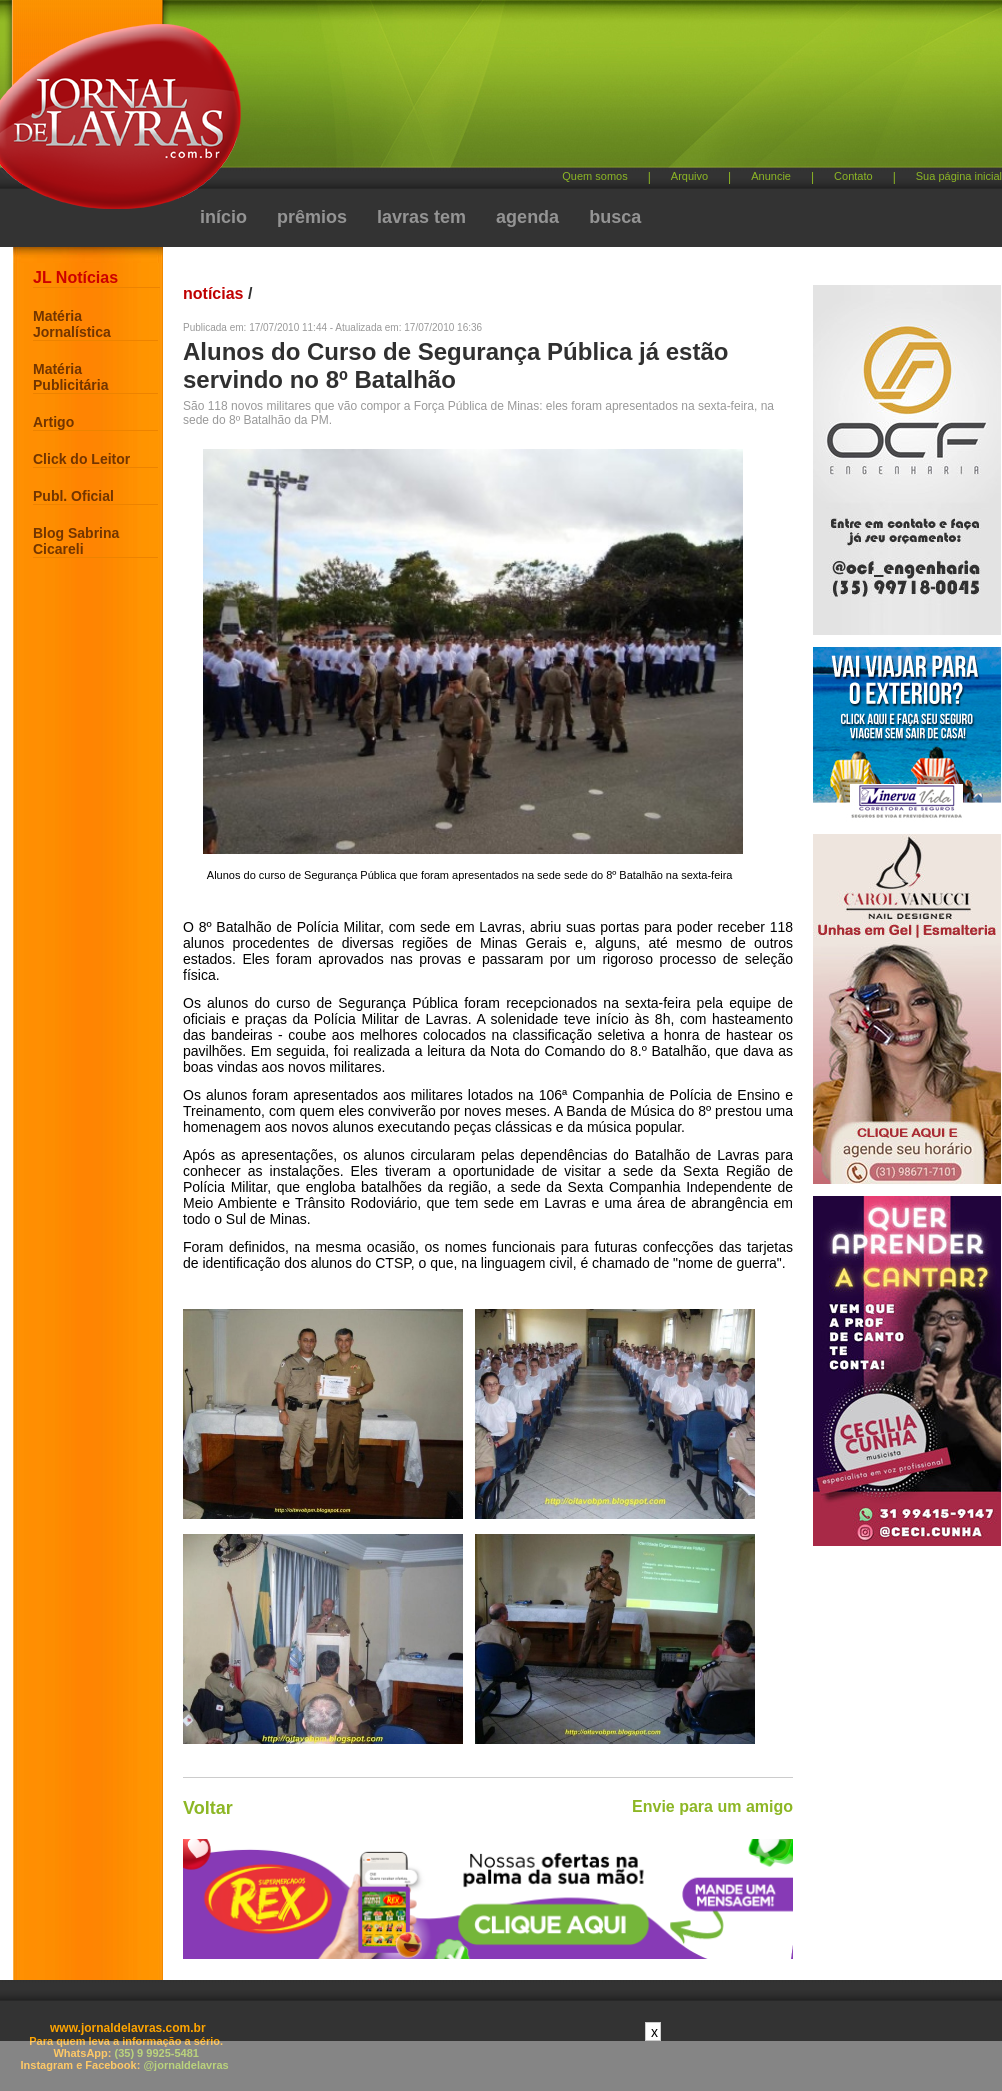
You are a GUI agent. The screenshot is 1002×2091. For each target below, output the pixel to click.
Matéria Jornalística (72, 324)
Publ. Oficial (73, 496)
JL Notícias (75, 277)
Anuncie (771, 176)
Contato (853, 176)
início (223, 217)
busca (615, 217)
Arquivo (689, 176)
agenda (527, 217)
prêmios (312, 217)
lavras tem (421, 217)
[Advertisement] (533, 170)
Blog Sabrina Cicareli (76, 541)
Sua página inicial (959, 176)
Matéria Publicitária (70, 377)
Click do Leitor (81, 459)
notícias (213, 293)
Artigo (53, 422)
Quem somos (594, 176)
